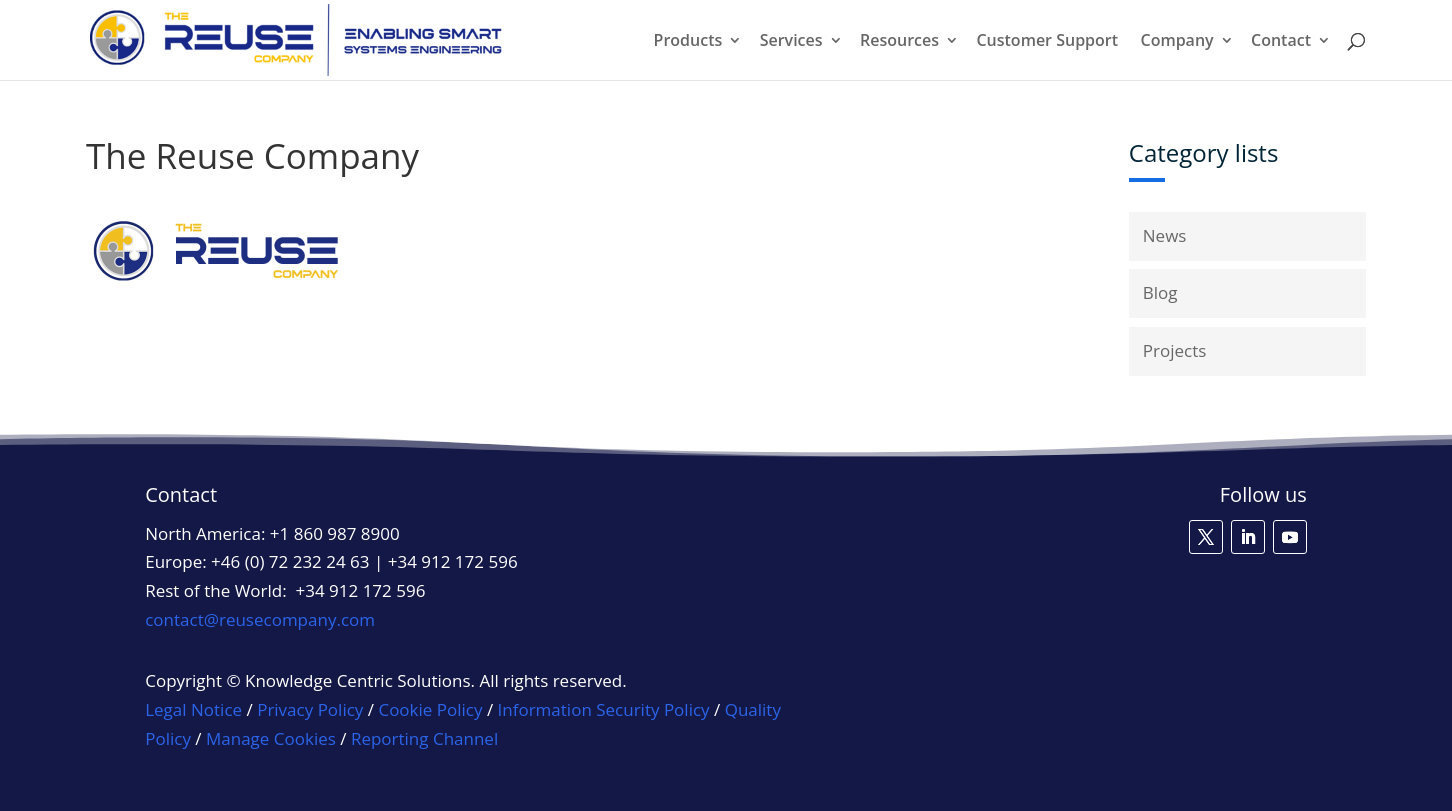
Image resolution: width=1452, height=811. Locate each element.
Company (1176, 42)
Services (791, 42)
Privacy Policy (310, 709)
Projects (1175, 350)
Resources (899, 42)
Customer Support (1047, 42)
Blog (1160, 292)
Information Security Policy (604, 709)
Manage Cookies (271, 739)
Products (688, 42)
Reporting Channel (424, 738)
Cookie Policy (430, 709)
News (1165, 235)
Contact (1281, 42)
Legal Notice (193, 709)
